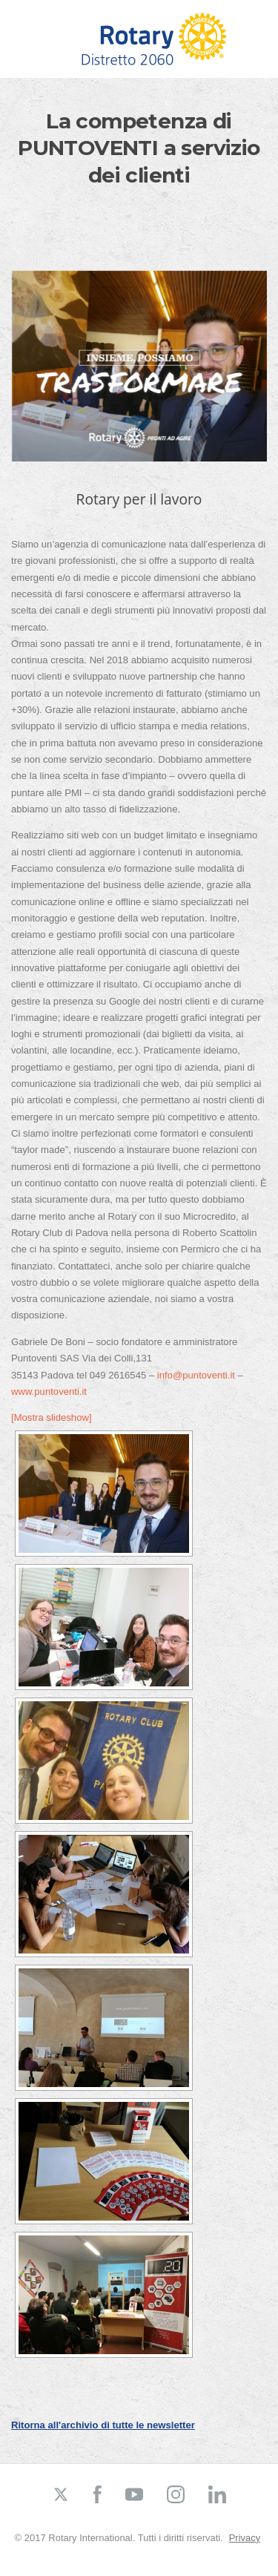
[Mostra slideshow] (51, 1417)
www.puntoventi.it (49, 1391)
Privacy (245, 2537)
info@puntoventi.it (196, 1375)
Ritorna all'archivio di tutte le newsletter (103, 2425)
